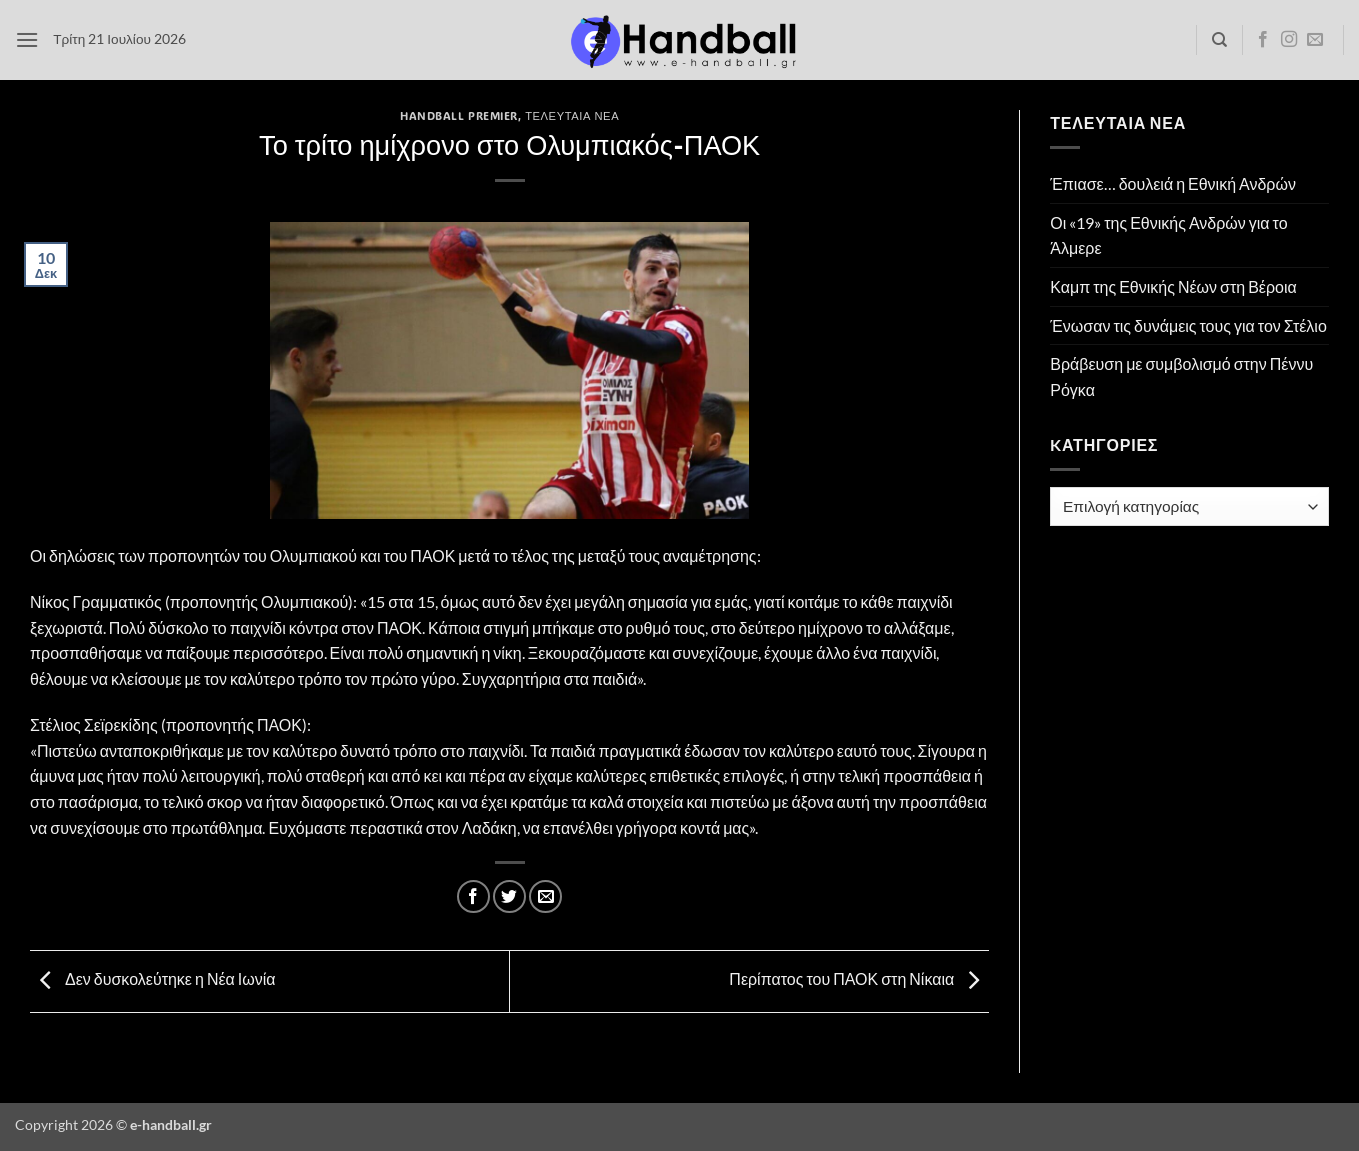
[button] (27, 39)
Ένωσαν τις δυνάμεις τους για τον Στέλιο (1188, 325)
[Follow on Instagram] (1289, 40)
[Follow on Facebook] (1263, 40)
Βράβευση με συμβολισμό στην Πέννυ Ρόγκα (1181, 376)
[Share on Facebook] (473, 896)
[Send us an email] (1315, 40)
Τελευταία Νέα (572, 115)
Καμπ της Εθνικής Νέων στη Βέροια (1173, 286)
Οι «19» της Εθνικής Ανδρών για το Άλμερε (1168, 235)
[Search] (1219, 40)
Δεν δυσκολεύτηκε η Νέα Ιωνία (153, 979)
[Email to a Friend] (545, 896)
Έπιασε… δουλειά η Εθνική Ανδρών (1173, 183)
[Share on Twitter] (509, 896)
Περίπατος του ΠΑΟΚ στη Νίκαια (859, 979)
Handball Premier (459, 115)
